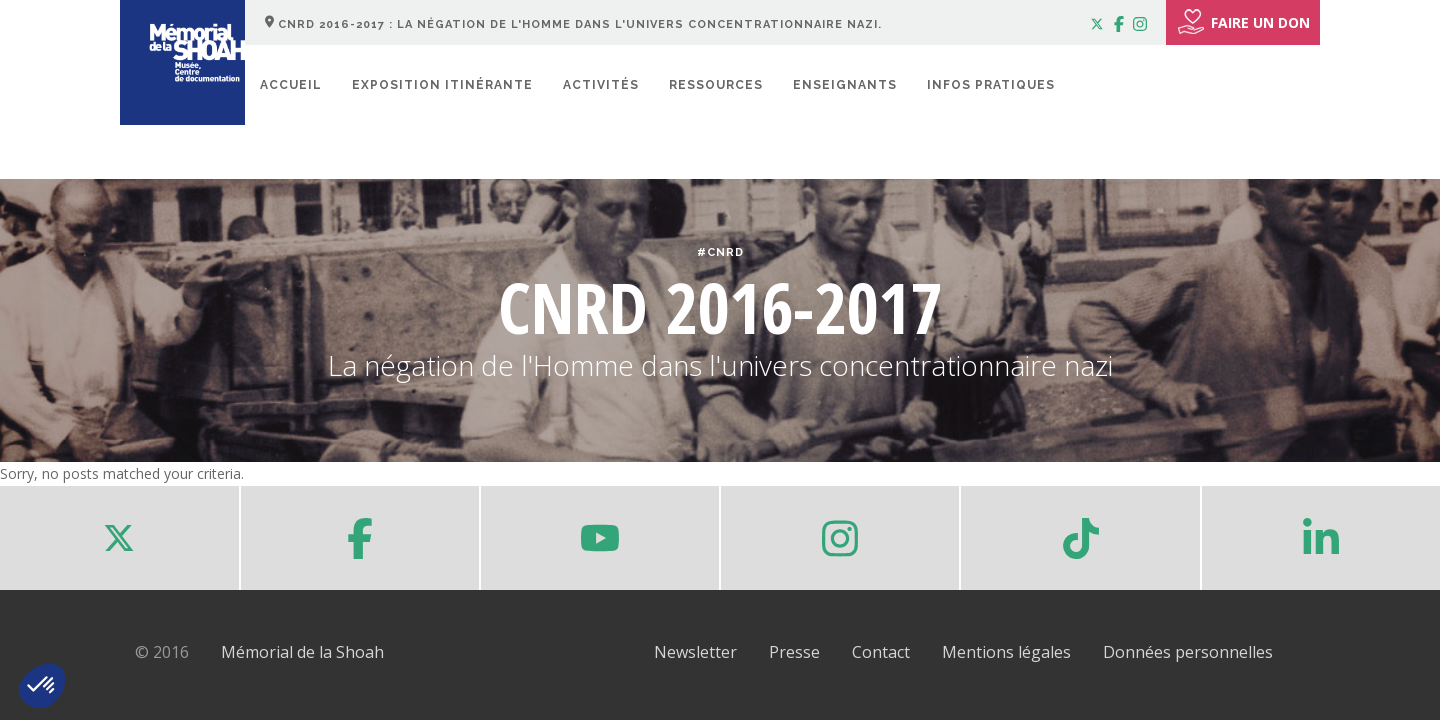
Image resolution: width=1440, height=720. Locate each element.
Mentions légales (1006, 652)
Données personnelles (1188, 652)
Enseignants (845, 85)
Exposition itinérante (442, 85)
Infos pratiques (991, 85)
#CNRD (720, 252)
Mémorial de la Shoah (302, 652)
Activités (601, 85)
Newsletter (695, 652)
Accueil (291, 85)
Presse (794, 652)
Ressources (716, 85)
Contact (881, 652)
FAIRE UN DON (1243, 22)
